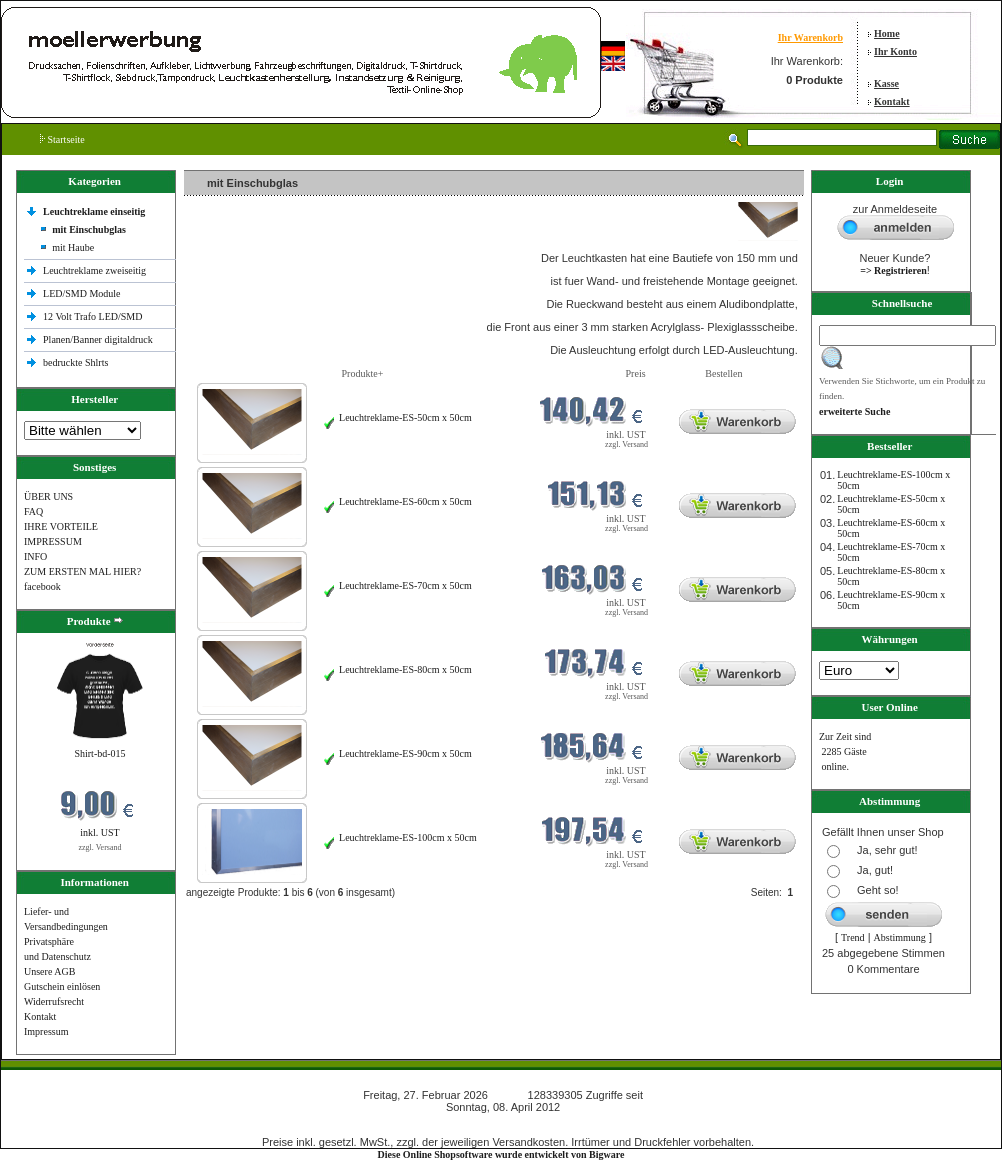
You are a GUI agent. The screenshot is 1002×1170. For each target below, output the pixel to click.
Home (887, 33)
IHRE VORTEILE (61, 526)
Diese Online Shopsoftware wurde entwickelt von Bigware (501, 1154)
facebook (42, 586)
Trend (853, 937)
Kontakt (892, 101)
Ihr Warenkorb (810, 37)
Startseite (62, 139)
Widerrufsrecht (54, 1001)
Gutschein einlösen (62, 986)
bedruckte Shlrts (75, 362)
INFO (35, 556)
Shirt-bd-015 (99, 753)
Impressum (46, 1031)
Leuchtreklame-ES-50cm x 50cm (405, 417)
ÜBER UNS (48, 496)
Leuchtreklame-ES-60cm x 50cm (405, 501)
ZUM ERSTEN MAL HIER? (82, 571)
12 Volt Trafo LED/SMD (92, 316)
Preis (636, 373)
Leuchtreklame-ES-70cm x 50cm (405, 585)
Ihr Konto (895, 51)
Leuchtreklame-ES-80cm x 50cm (405, 669)
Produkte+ (363, 373)
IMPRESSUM (53, 541)
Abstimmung (900, 937)
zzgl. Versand (100, 847)
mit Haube (73, 247)
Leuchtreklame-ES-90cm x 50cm (405, 753)
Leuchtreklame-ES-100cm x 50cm (408, 837)
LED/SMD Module (82, 293)
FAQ (33, 511)
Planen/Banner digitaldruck (98, 339)
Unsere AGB (49, 971)
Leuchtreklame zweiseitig (96, 270)
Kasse (886, 83)
